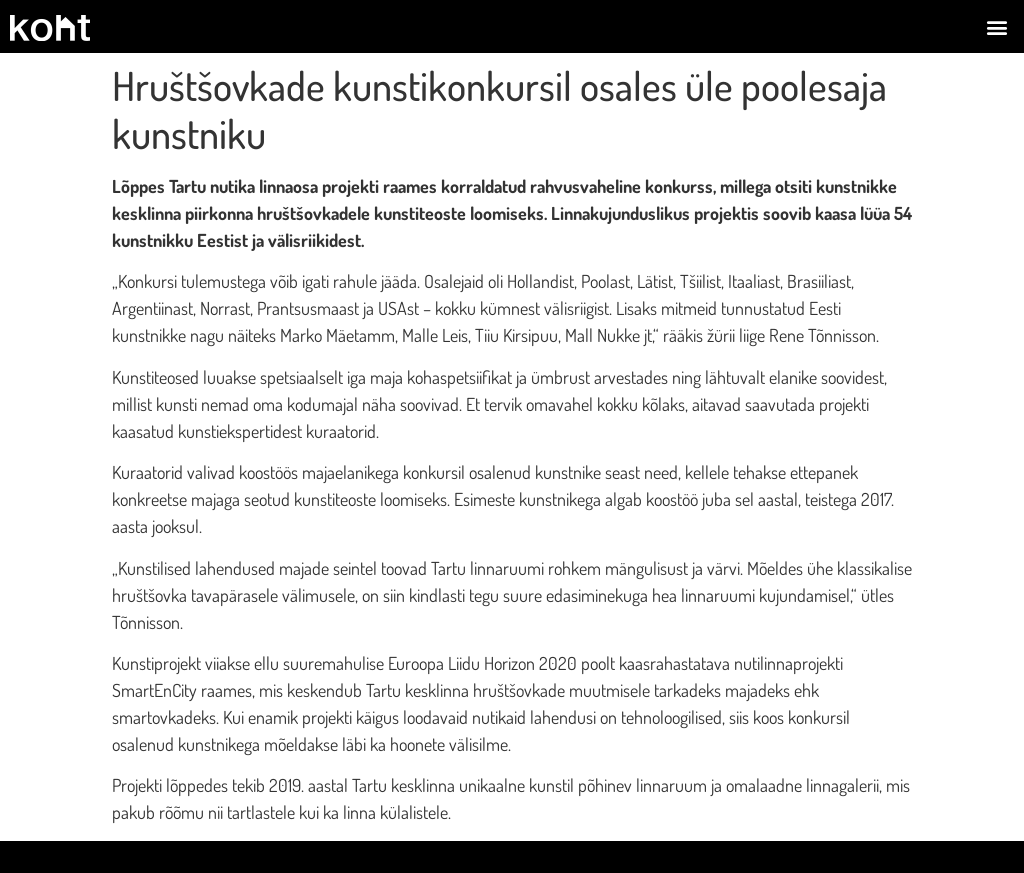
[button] (997, 26)
